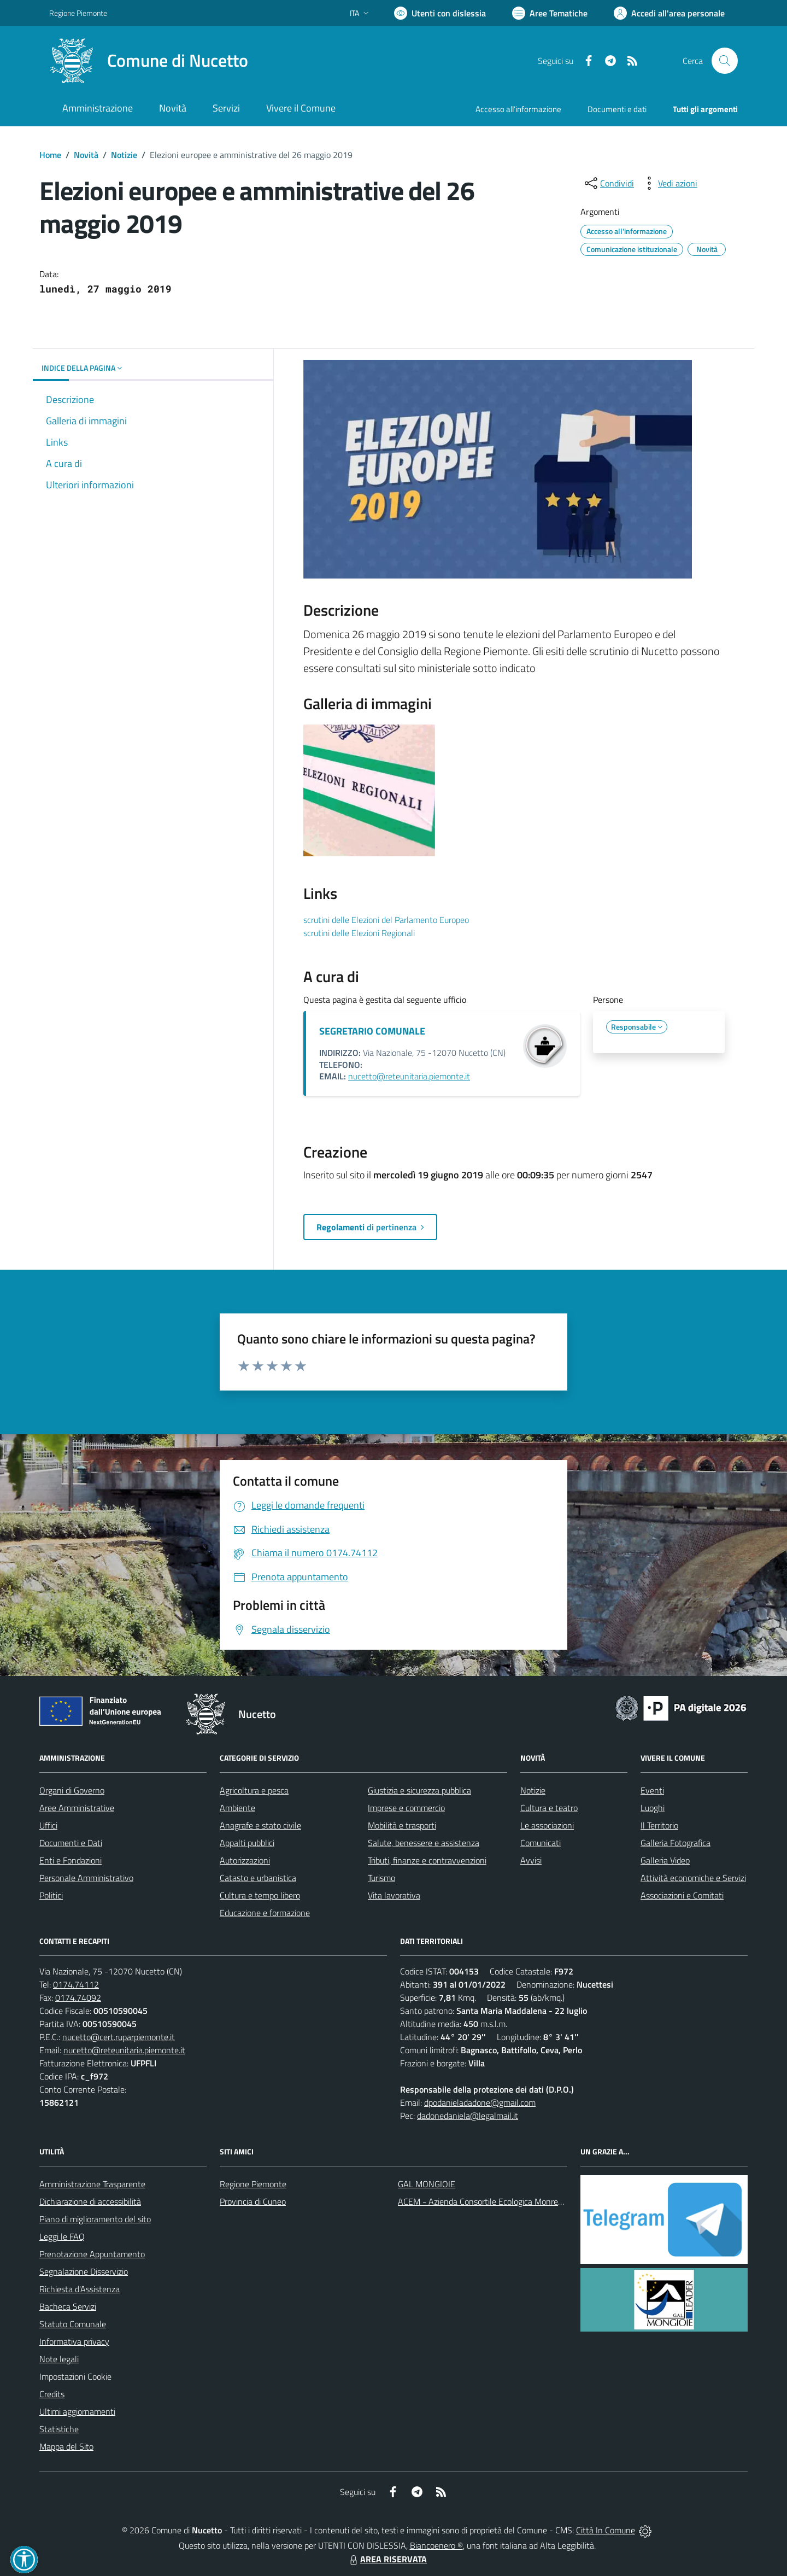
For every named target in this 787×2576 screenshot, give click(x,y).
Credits (51, 2393)
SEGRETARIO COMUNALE (372, 1031)
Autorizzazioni (245, 1860)
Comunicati (540, 1842)
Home (50, 154)
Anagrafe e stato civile (260, 1825)
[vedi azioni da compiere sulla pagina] (669, 183)
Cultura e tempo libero (260, 1895)
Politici (51, 1895)
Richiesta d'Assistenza (79, 2288)
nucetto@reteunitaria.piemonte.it (409, 1076)
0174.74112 (76, 1984)
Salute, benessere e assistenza (423, 1842)
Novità (86, 154)
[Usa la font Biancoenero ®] (440, 13)
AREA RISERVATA (387, 2559)
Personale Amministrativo (86, 1877)
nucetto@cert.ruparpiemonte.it (118, 2036)
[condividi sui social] (608, 183)
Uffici (48, 1825)
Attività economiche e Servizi (693, 1877)
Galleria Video (665, 1860)
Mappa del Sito (66, 2446)
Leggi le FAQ (62, 2236)
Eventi (652, 1790)
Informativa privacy (74, 2341)
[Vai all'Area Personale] (669, 13)
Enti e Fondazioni (70, 1860)
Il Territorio (659, 1825)
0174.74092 (78, 1997)
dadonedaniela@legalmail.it (467, 2115)
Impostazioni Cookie (75, 2376)
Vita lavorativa (394, 1895)
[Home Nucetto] (148, 60)
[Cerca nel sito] (725, 61)
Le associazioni (547, 1825)
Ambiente (237, 1807)
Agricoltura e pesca (254, 1790)
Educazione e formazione (265, 1912)
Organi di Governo (71, 1790)
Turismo (381, 1877)
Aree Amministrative (76, 1807)
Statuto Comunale (72, 2323)
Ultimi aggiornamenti (77, 2411)
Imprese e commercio (406, 1807)
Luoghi (653, 1807)
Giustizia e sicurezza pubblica (419, 1790)
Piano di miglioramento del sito (95, 2218)
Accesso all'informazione (518, 109)
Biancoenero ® (436, 2545)
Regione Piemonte (253, 2184)
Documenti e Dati (70, 1842)
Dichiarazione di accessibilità (90, 2201)
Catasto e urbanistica (258, 1877)
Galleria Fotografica (675, 1842)
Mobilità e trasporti (402, 1825)
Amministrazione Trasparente (92, 2184)
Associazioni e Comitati (682, 1895)
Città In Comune (605, 2530)
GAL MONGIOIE (426, 2184)
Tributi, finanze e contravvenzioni (427, 1860)
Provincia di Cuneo (253, 2201)
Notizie (124, 154)
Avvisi (531, 1860)
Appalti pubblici (247, 1842)
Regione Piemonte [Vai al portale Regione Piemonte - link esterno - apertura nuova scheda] (78, 13)
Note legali (59, 2358)
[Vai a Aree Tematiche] (550, 13)
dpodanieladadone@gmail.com (480, 2102)
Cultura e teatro (549, 1807)
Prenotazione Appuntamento (92, 2253)
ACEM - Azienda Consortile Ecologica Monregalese (490, 2201)
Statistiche (59, 2428)
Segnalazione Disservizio (83, 2271)
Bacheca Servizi (67, 2306)
